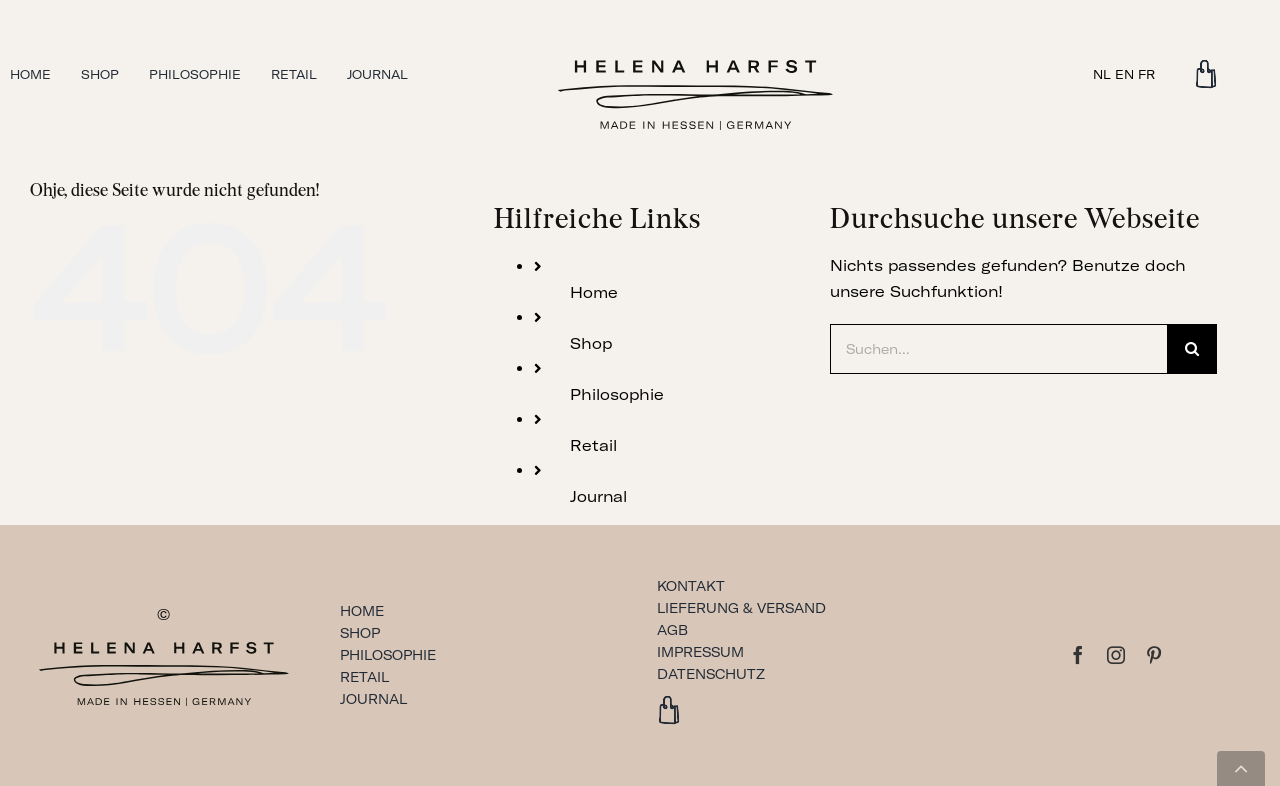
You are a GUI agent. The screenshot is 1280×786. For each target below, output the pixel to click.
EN (1124, 74)
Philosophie (617, 394)
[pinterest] (1154, 655)
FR (1146, 74)
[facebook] (1078, 655)
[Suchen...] (998, 349)
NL (1102, 74)
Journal (598, 496)
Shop (591, 343)
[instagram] (1116, 655)
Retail (593, 445)
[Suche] (1192, 349)
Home (594, 292)
